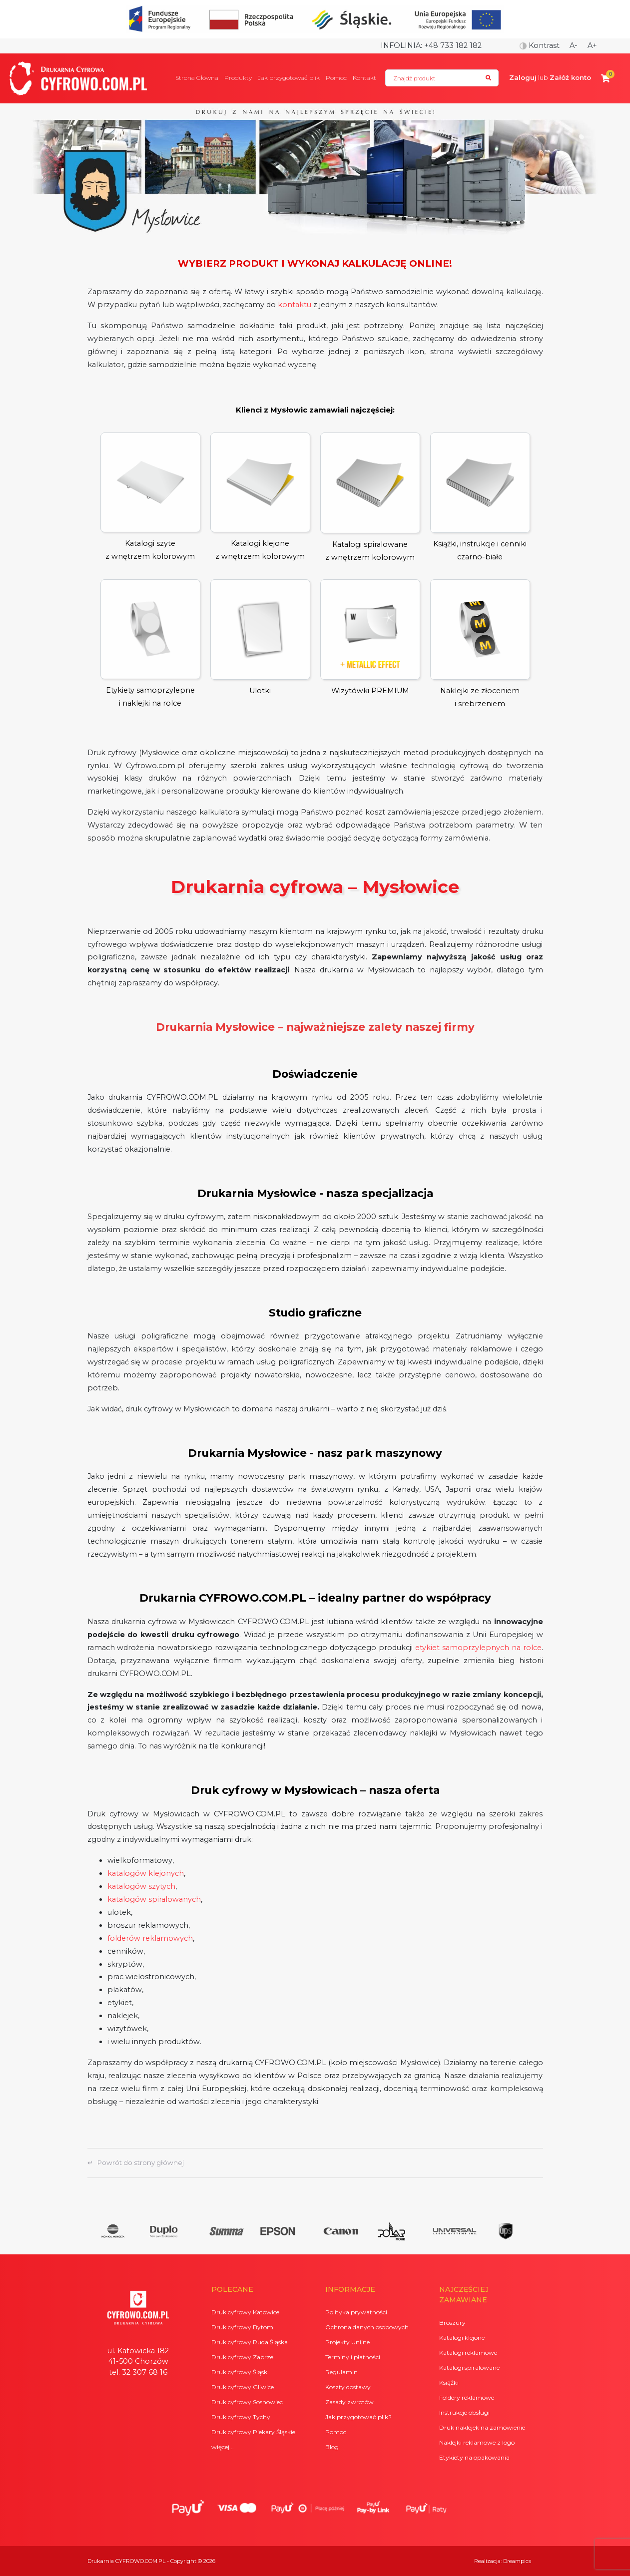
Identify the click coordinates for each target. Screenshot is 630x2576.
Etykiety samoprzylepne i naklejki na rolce (150, 643)
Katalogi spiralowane (469, 2367)
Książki (449, 2382)
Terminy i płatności (352, 2357)
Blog (332, 2447)
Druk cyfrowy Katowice (245, 2312)
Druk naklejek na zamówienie (482, 2427)
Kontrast (540, 45)
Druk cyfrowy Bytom (242, 2327)
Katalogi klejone (462, 2337)
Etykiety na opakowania (474, 2457)
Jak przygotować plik (289, 77)
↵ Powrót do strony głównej (135, 2162)
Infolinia (401, 45)
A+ (592, 45)
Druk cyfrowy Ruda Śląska (249, 2342)
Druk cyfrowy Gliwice (242, 2387)
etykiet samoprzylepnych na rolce (478, 1647)
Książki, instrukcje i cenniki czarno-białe (480, 496)
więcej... (222, 2447)
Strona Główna (196, 77)
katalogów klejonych (145, 1873)
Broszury (452, 2322)
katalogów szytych (141, 1886)
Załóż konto (570, 77)
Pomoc (336, 77)
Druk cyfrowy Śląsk (239, 2372)
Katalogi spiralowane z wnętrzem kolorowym (370, 497)
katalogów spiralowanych (154, 1899)
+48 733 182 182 (453, 45)
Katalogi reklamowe (468, 2352)
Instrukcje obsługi (464, 2412)
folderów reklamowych (150, 1938)
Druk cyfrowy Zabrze (242, 2357)
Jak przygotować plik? (358, 2417)
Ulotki (260, 637)
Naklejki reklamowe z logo (477, 2442)
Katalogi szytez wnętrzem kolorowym (150, 496)
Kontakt (364, 77)
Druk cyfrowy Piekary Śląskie (253, 2432)
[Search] (442, 77)
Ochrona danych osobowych (367, 2327)
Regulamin (341, 2372)
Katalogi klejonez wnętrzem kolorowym (260, 496)
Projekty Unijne (347, 2342)
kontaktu (294, 304)
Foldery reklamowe (466, 2397)
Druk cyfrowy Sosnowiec (247, 2402)
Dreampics (517, 2561)
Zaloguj (523, 77)
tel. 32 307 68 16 (138, 2372)
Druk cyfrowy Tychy (240, 2417)
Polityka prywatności (356, 2312)
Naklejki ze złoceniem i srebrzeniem (480, 643)
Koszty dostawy (348, 2387)
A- (574, 45)
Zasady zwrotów (349, 2402)
